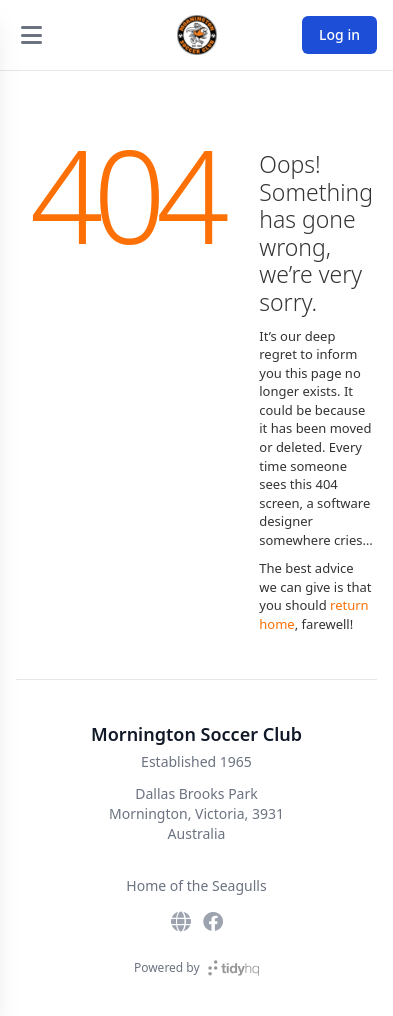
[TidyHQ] (233, 968)
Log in (339, 34)
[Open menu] (31, 35)
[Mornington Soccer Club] (197, 35)
